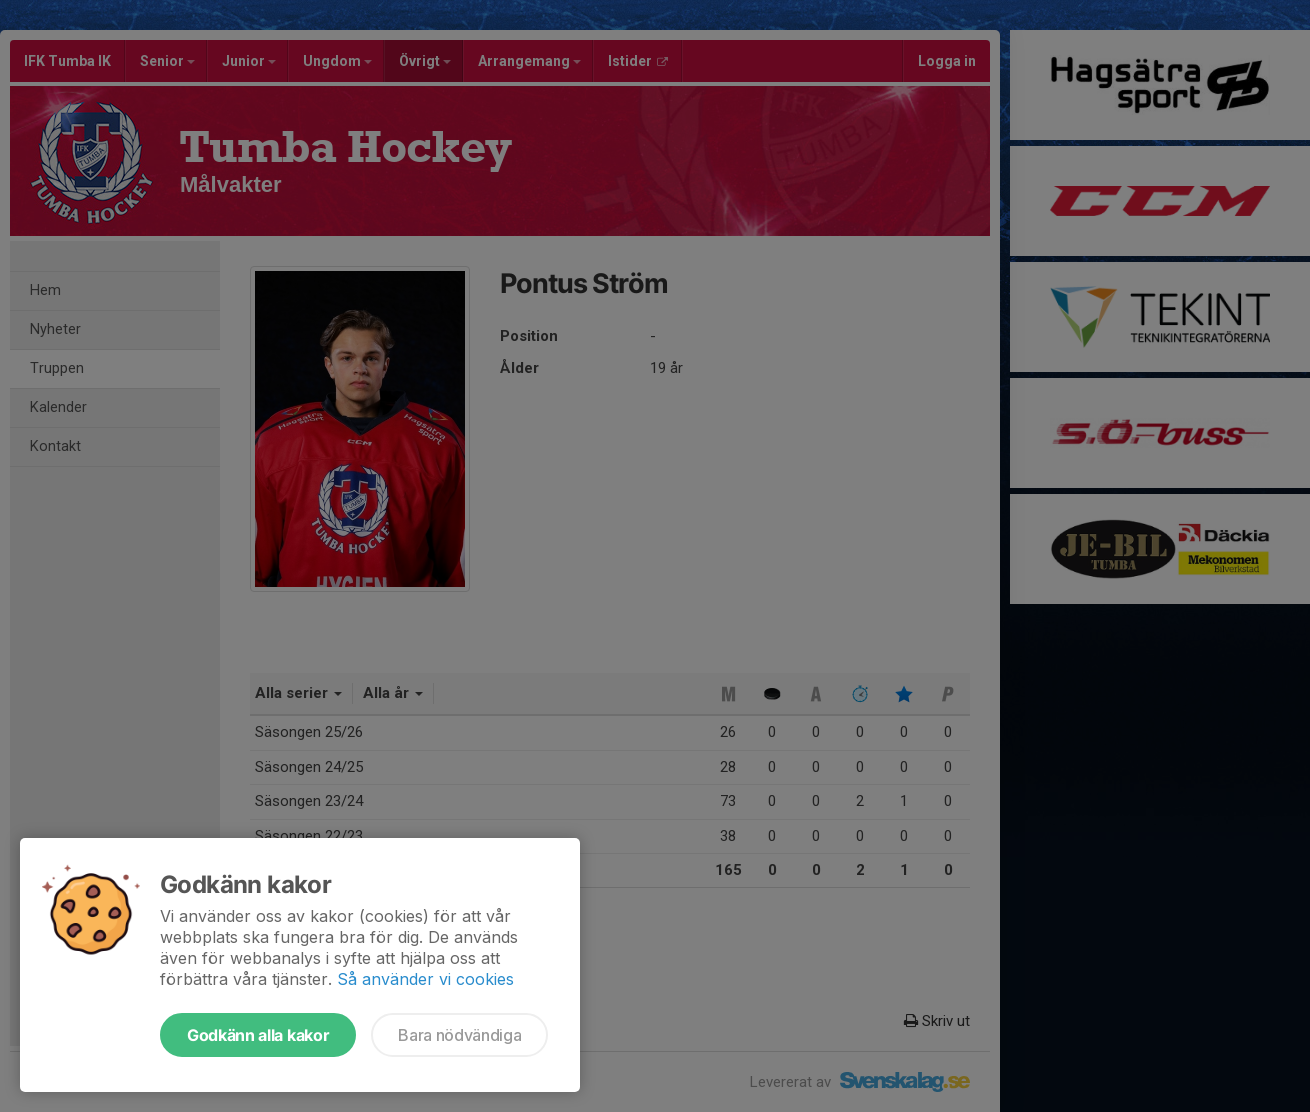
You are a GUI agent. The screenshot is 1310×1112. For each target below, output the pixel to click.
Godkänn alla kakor (258, 1035)
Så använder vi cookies (425, 979)
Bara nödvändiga (459, 1035)
